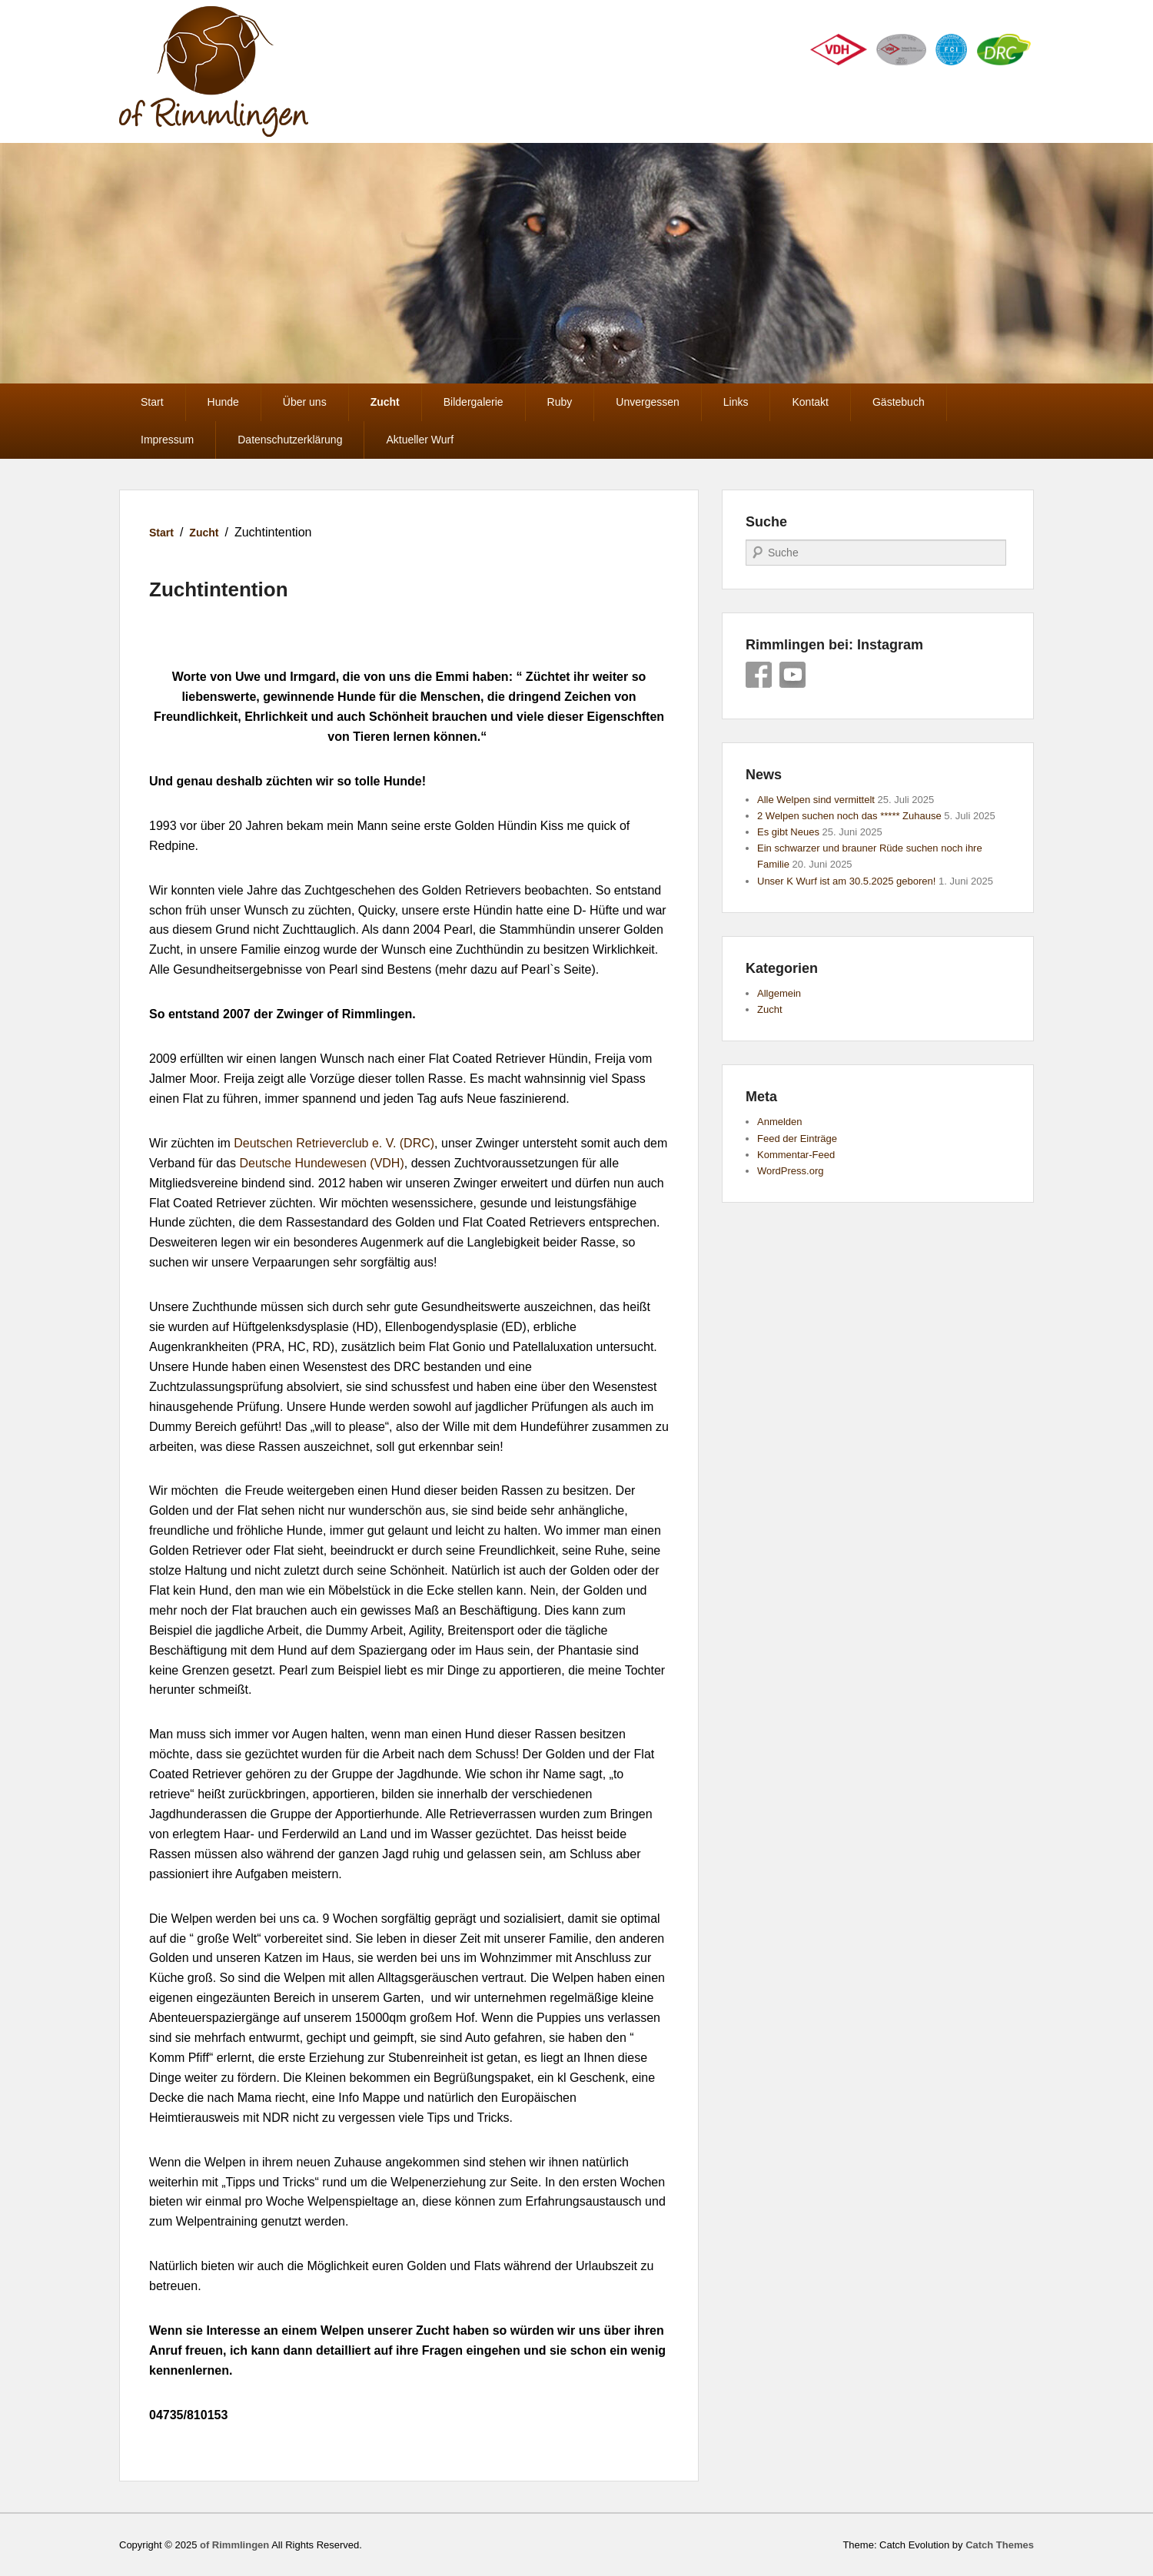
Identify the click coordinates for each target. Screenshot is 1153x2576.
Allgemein (779, 993)
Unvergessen (648, 402)
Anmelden (779, 1121)
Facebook (759, 675)
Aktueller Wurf (420, 439)
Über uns (305, 402)
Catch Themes (999, 2545)
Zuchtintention (218, 589)
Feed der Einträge (797, 1138)
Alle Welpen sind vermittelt (816, 799)
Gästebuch (898, 402)
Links (736, 402)
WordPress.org (790, 1171)
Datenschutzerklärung (290, 439)
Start (152, 402)
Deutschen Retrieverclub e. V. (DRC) (334, 1143)
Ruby (560, 402)
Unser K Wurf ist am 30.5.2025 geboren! (846, 881)
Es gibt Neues (788, 832)
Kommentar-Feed (796, 1154)
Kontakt (810, 402)
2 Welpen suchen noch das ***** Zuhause (849, 816)
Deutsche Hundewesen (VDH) (321, 1163)
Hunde (223, 402)
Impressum (167, 439)
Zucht (385, 402)
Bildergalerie (473, 402)
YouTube (792, 675)
